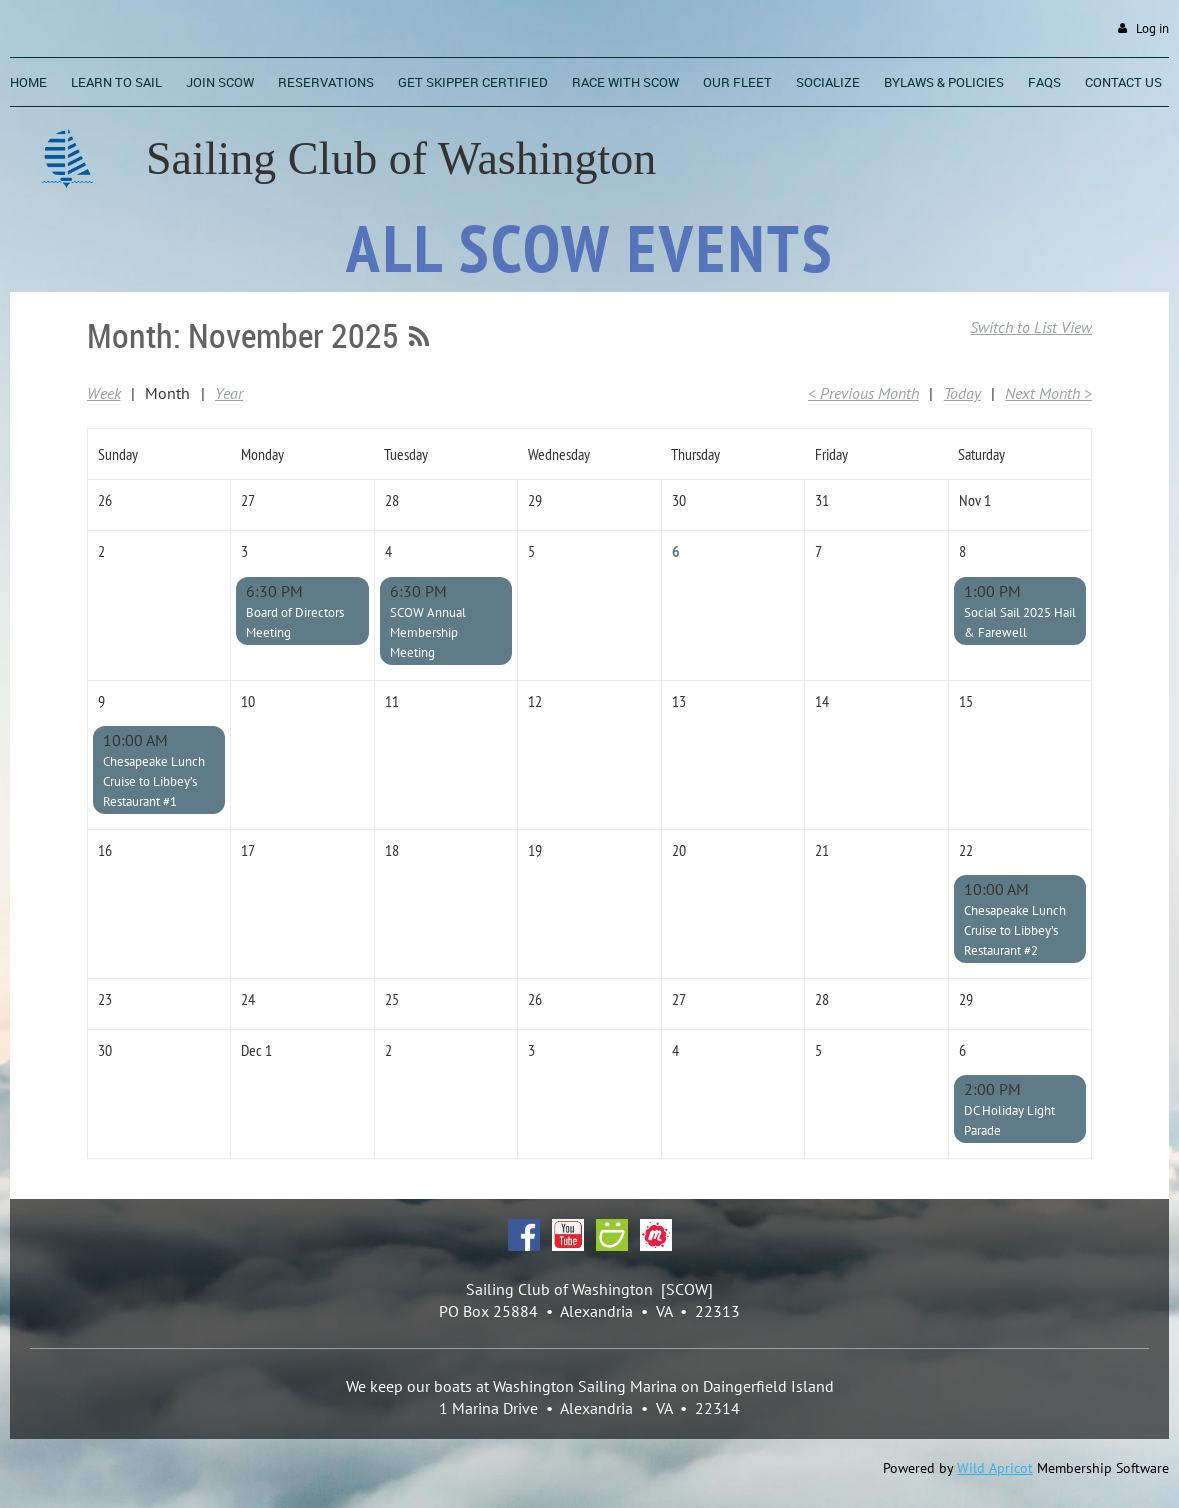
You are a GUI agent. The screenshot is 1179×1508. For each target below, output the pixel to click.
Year (229, 393)
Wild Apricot (995, 1468)
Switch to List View (1031, 327)
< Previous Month (863, 393)
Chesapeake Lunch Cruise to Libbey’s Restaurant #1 (154, 781)
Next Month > (1048, 393)
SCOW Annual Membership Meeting (428, 632)
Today (962, 393)
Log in (1152, 28)
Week (104, 393)
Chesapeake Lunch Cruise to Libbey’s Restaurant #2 (1015, 930)
